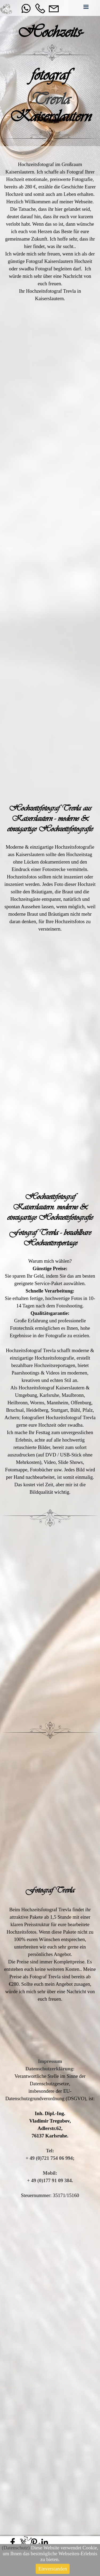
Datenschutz (15, 2547)
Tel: (50, 2150)
